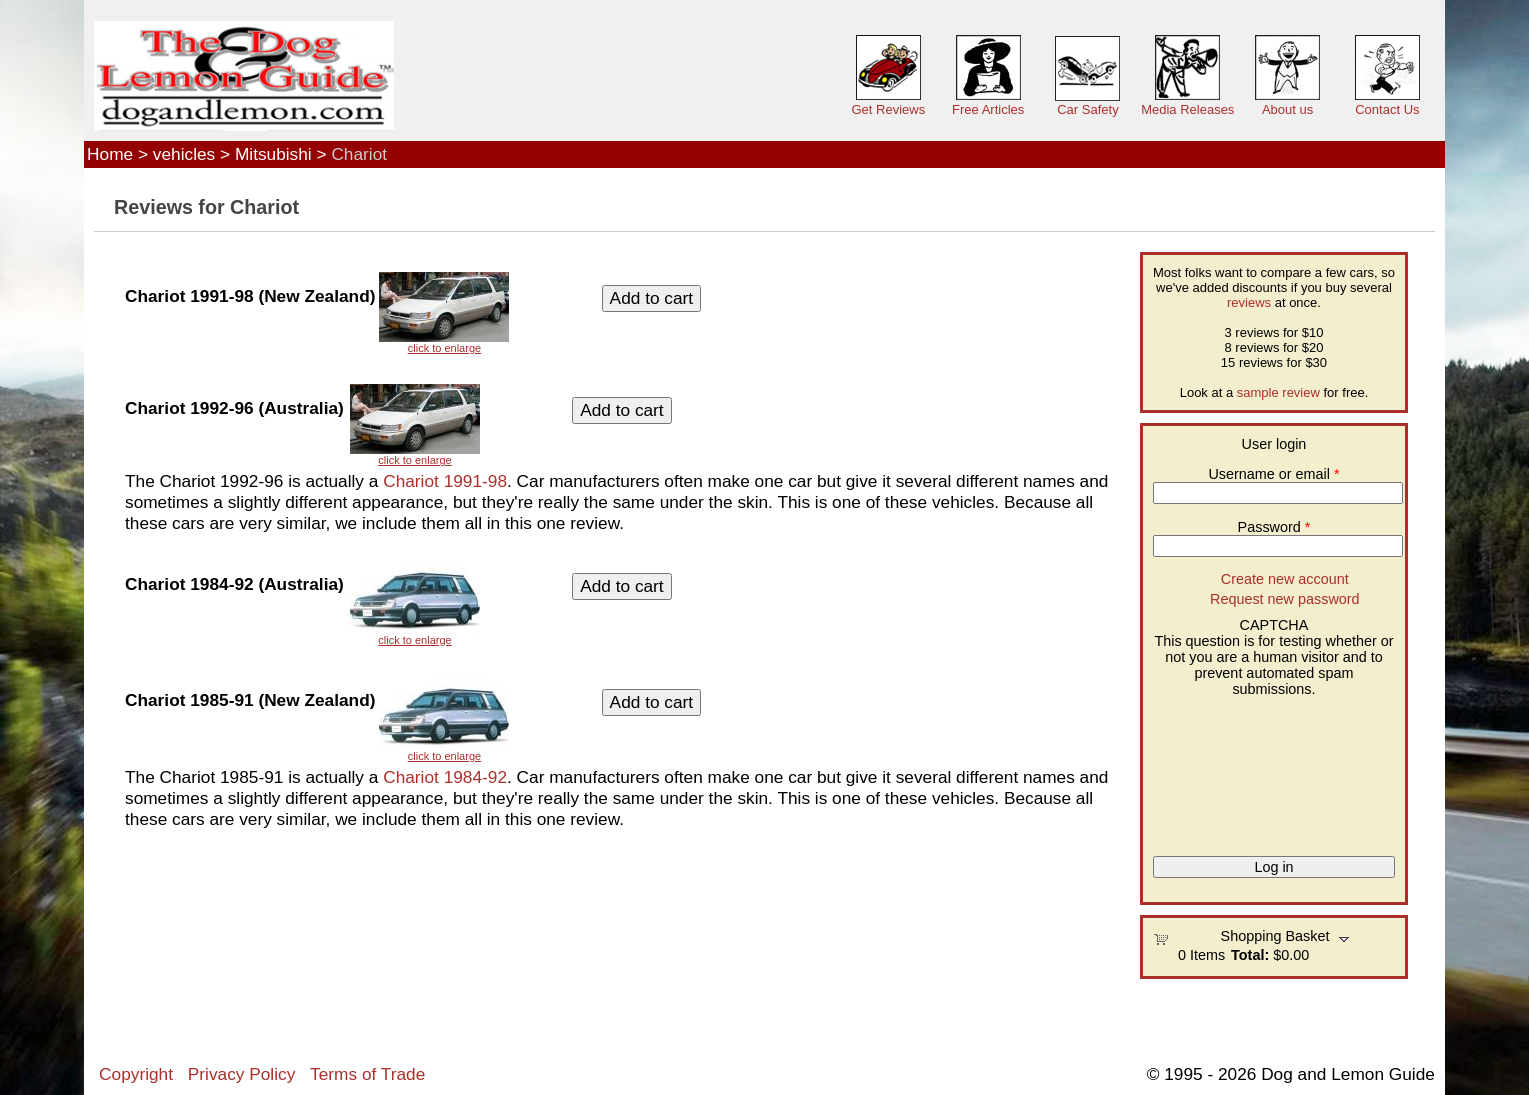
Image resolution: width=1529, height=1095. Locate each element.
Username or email (1273, 474)
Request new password (1285, 599)
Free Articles (988, 109)
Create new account (1285, 579)
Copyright (136, 1074)
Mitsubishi (273, 154)
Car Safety (1087, 109)
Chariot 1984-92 (445, 777)
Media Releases (1187, 109)
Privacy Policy (241, 1074)
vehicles (184, 154)
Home (110, 154)
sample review (1278, 392)
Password (1274, 527)
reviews (1249, 302)
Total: (1250, 955)
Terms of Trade (367, 1074)
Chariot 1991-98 (445, 481)
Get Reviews (888, 109)
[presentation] (1235, 769)
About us (1287, 109)
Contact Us (1387, 109)
